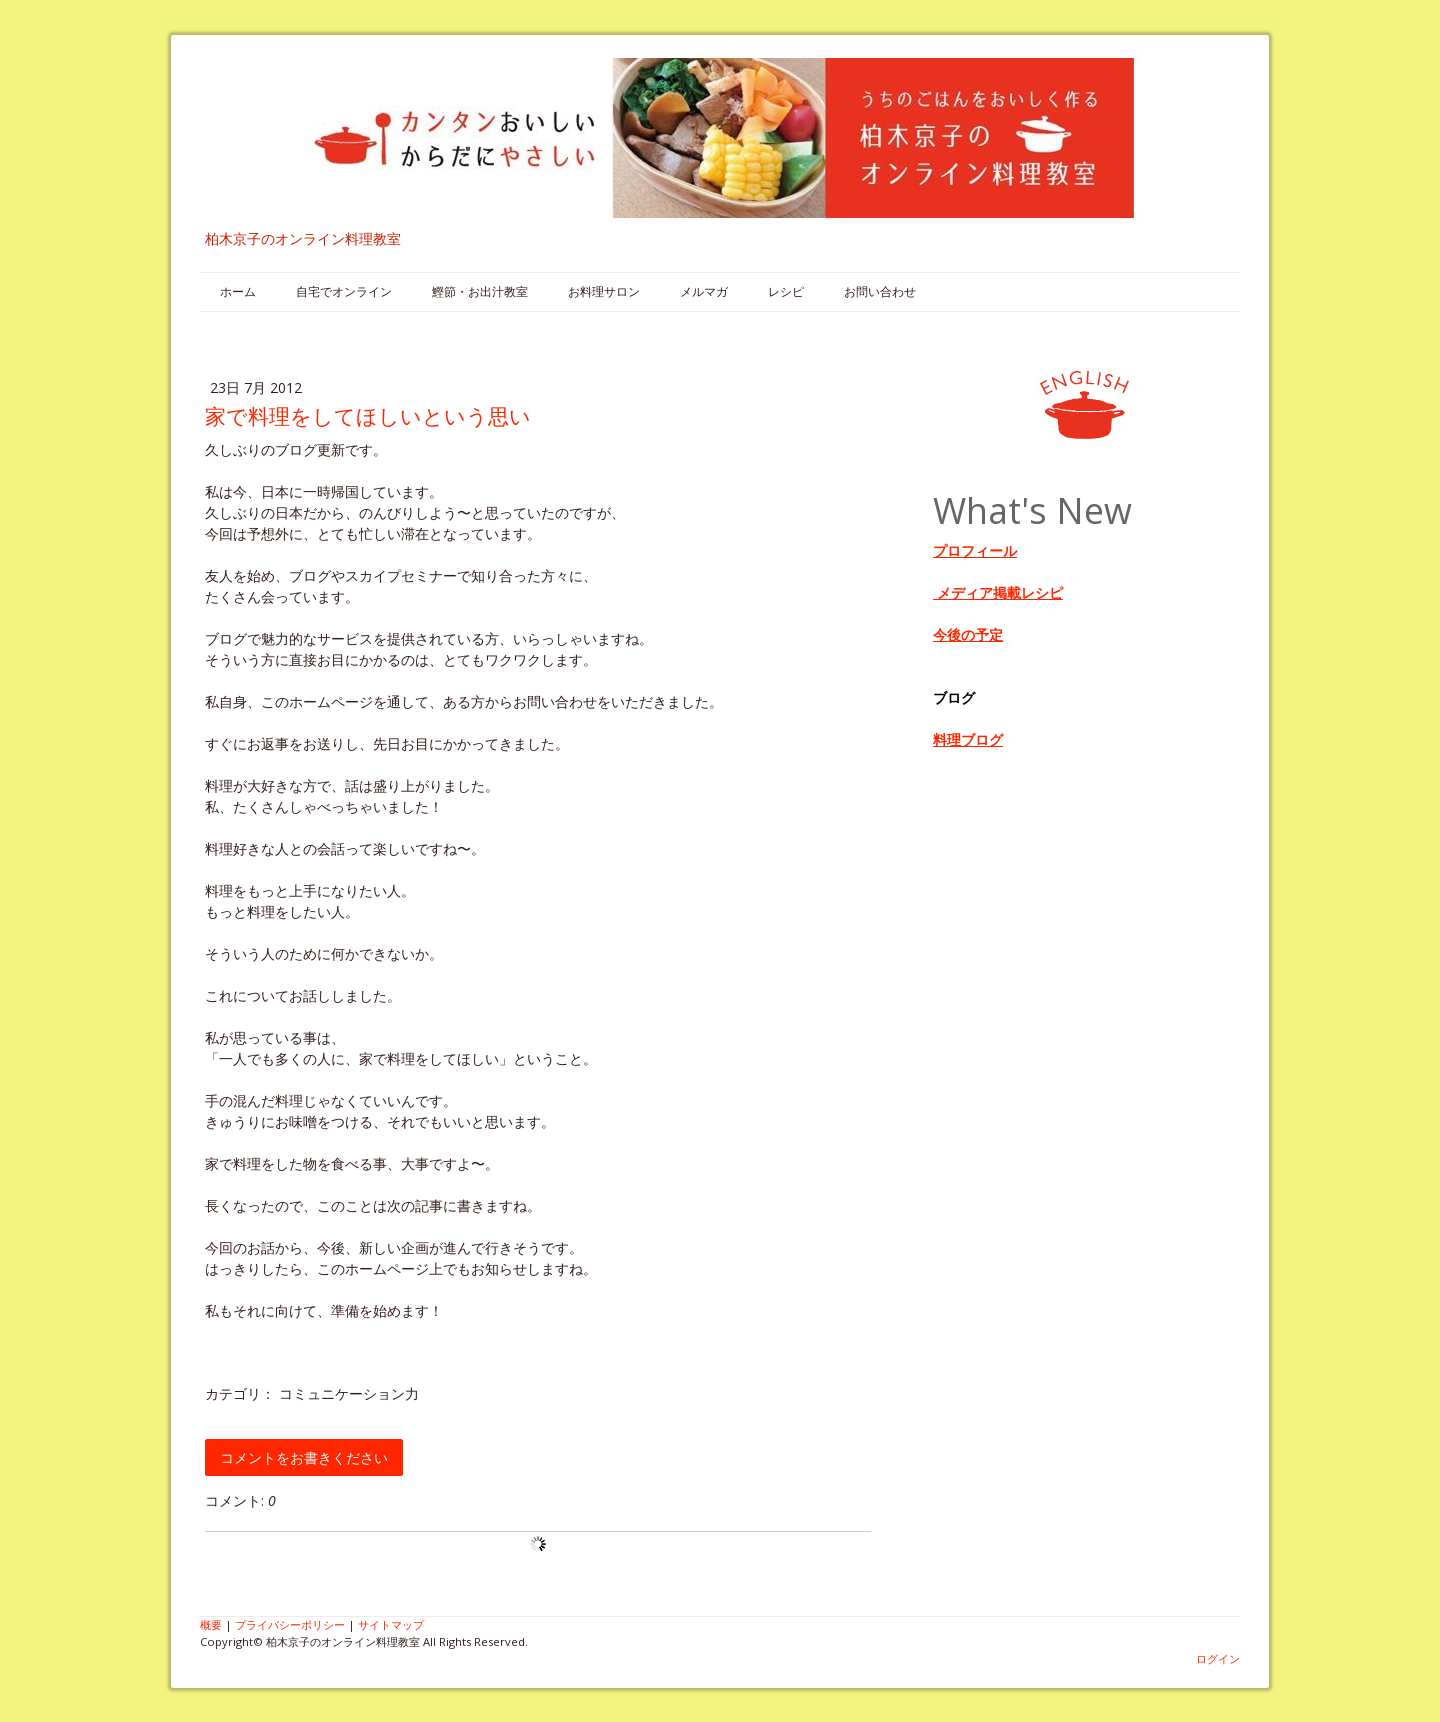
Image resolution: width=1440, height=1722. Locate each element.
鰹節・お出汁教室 (480, 291)
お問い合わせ (880, 291)
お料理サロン (604, 291)
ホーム (238, 291)
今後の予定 (968, 634)
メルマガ (704, 291)
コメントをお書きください (304, 1457)
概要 (211, 1624)
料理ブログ (968, 739)
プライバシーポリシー (290, 1624)
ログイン (1218, 1658)
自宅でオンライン (344, 291)
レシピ (786, 291)
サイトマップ (391, 1624)
